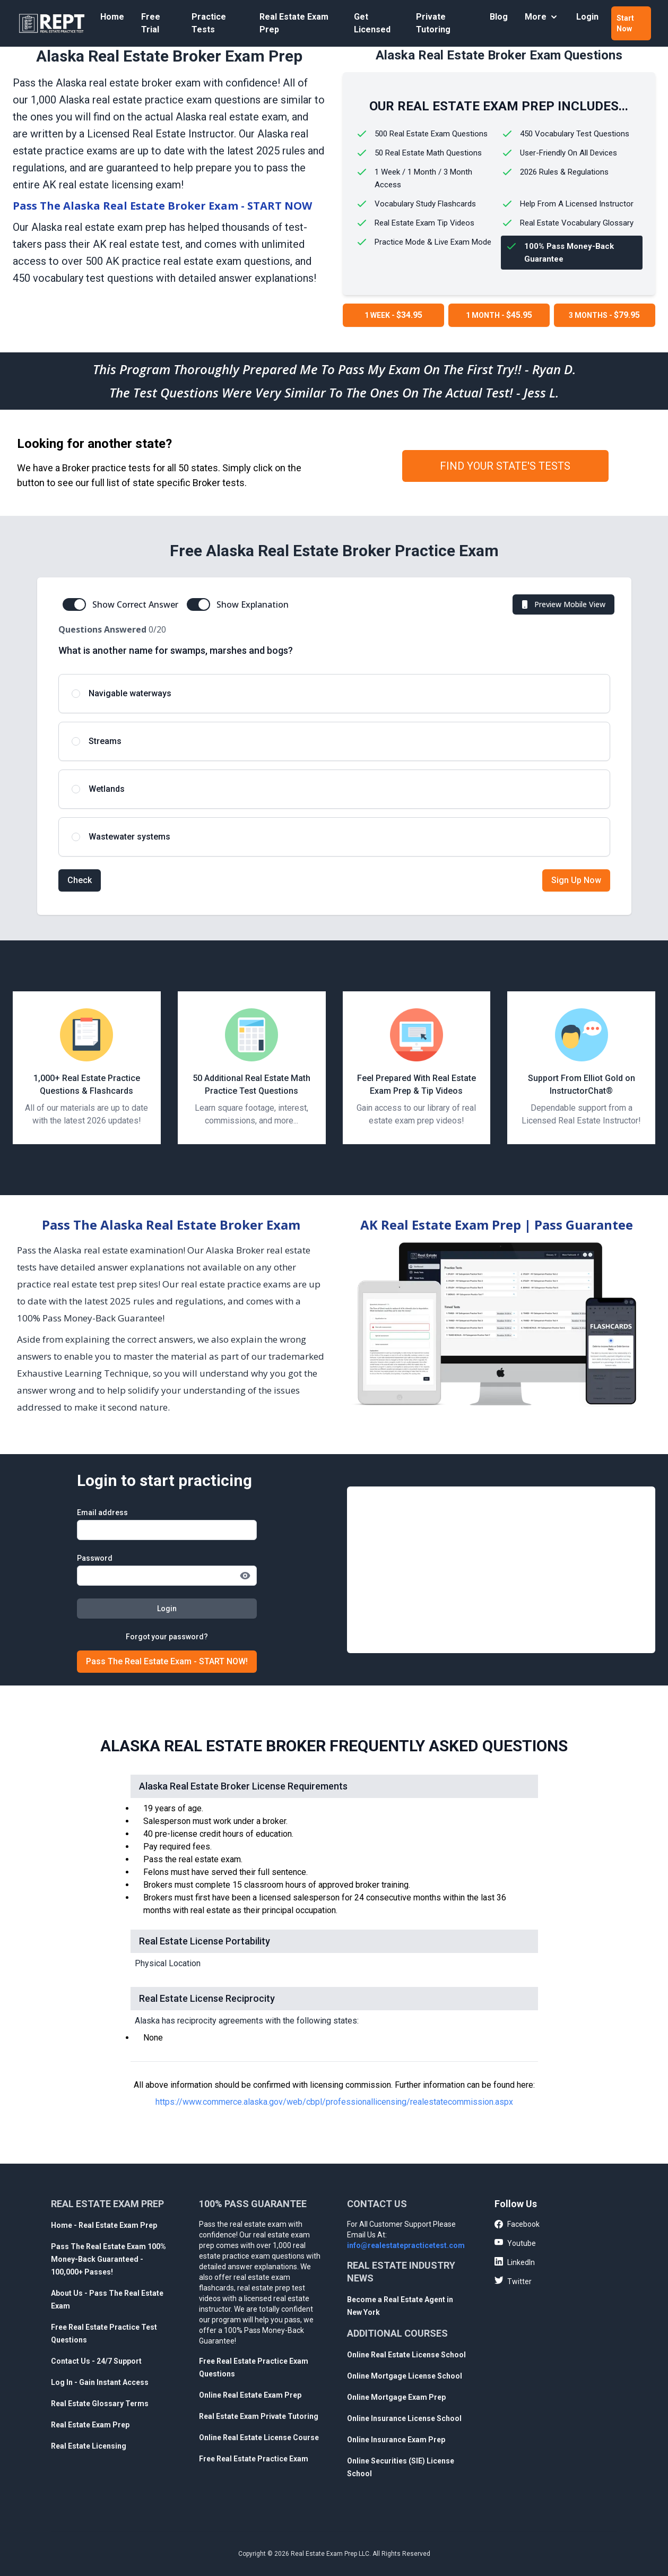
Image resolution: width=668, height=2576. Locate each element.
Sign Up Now (576, 880)
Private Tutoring (433, 23)
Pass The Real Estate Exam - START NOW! (167, 1661)
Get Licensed (372, 23)
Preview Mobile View (562, 604)
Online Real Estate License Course (259, 2437)
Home (112, 17)
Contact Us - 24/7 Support (96, 2361)
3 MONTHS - (604, 315)
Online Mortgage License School (404, 2376)
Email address (102, 1512)
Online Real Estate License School (406, 2354)
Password (94, 1558)
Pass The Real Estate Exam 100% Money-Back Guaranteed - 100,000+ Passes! (108, 2259)
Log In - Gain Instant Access (100, 2382)
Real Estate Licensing (88, 2446)
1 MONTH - (499, 315)
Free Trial (150, 23)
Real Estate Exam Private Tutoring (258, 2416)
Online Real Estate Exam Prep (250, 2395)
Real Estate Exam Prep (293, 23)
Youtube (515, 2242)
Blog (499, 17)
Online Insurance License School (404, 2418)
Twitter (513, 2281)
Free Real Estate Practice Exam (253, 2458)
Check (79, 880)
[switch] (74, 604)
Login (587, 17)
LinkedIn (515, 2262)
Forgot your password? (167, 1636)
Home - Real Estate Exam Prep (104, 2225)
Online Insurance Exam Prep (396, 2439)
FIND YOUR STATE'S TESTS (505, 466)
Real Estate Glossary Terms (100, 2403)
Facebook (517, 2224)
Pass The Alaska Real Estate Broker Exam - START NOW (162, 205)
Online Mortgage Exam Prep (396, 2397)
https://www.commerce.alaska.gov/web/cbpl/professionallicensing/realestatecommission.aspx (334, 2102)
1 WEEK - (393, 315)
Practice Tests (209, 23)
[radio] (334, 693)
